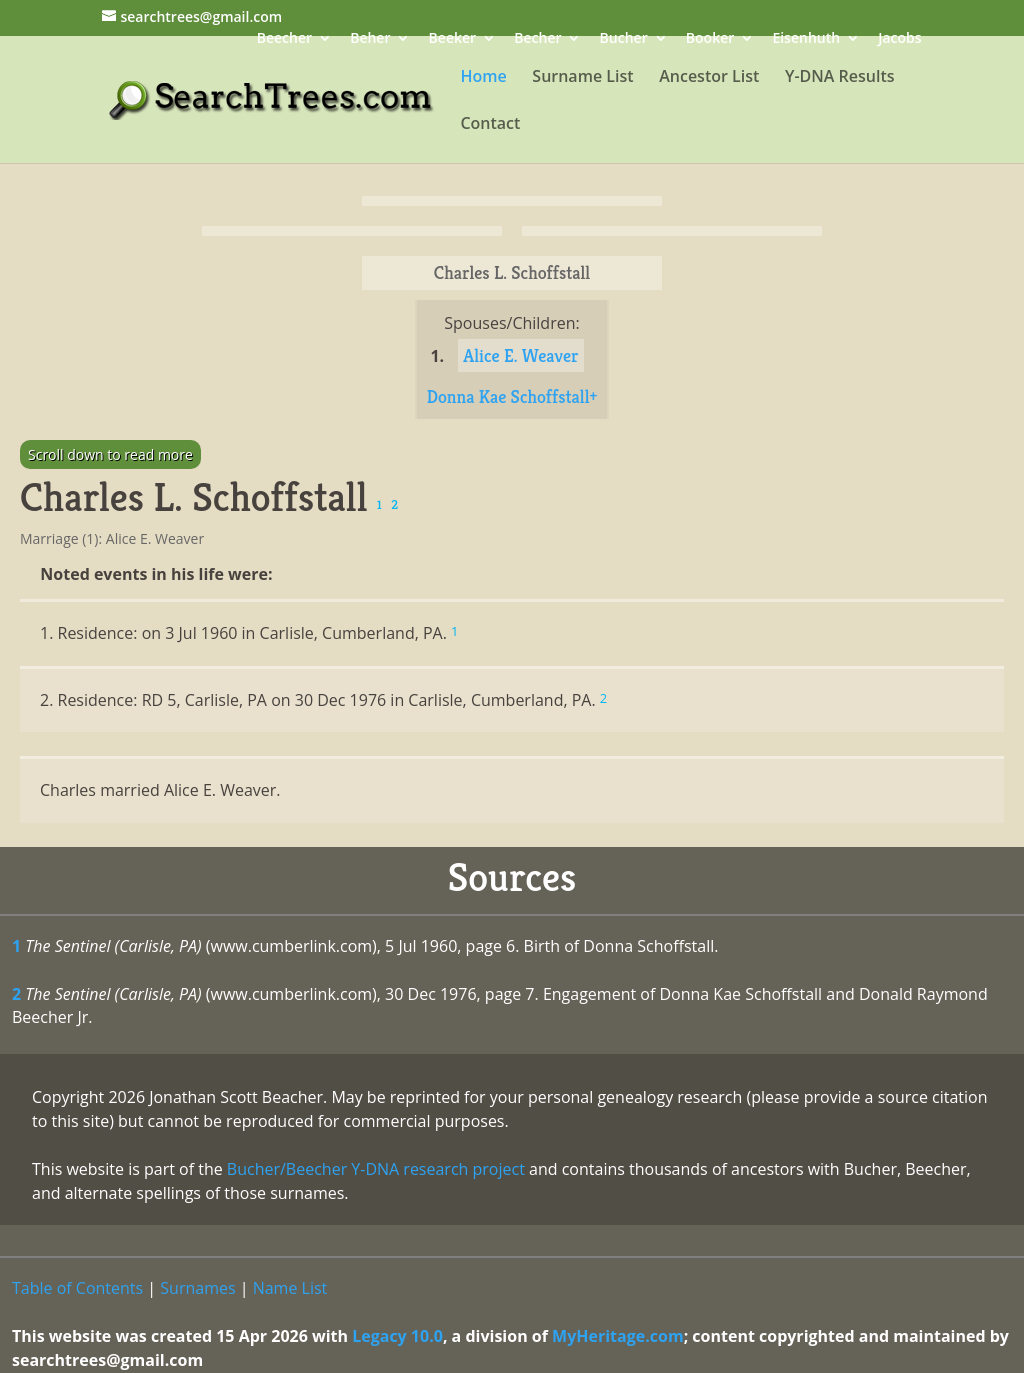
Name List (290, 1288)
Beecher (284, 39)
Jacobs (899, 39)
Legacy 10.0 (397, 1336)
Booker (710, 39)
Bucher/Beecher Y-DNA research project (376, 1169)
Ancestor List (709, 78)
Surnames (197, 1288)
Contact (490, 125)
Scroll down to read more (110, 454)
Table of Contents (77, 1288)
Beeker (453, 39)
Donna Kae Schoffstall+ (512, 396)
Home (483, 78)
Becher (537, 39)
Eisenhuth (806, 39)
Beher (370, 39)
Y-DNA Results (840, 78)
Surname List (582, 78)
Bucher (624, 39)
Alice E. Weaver (520, 355)
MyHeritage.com (618, 1336)
